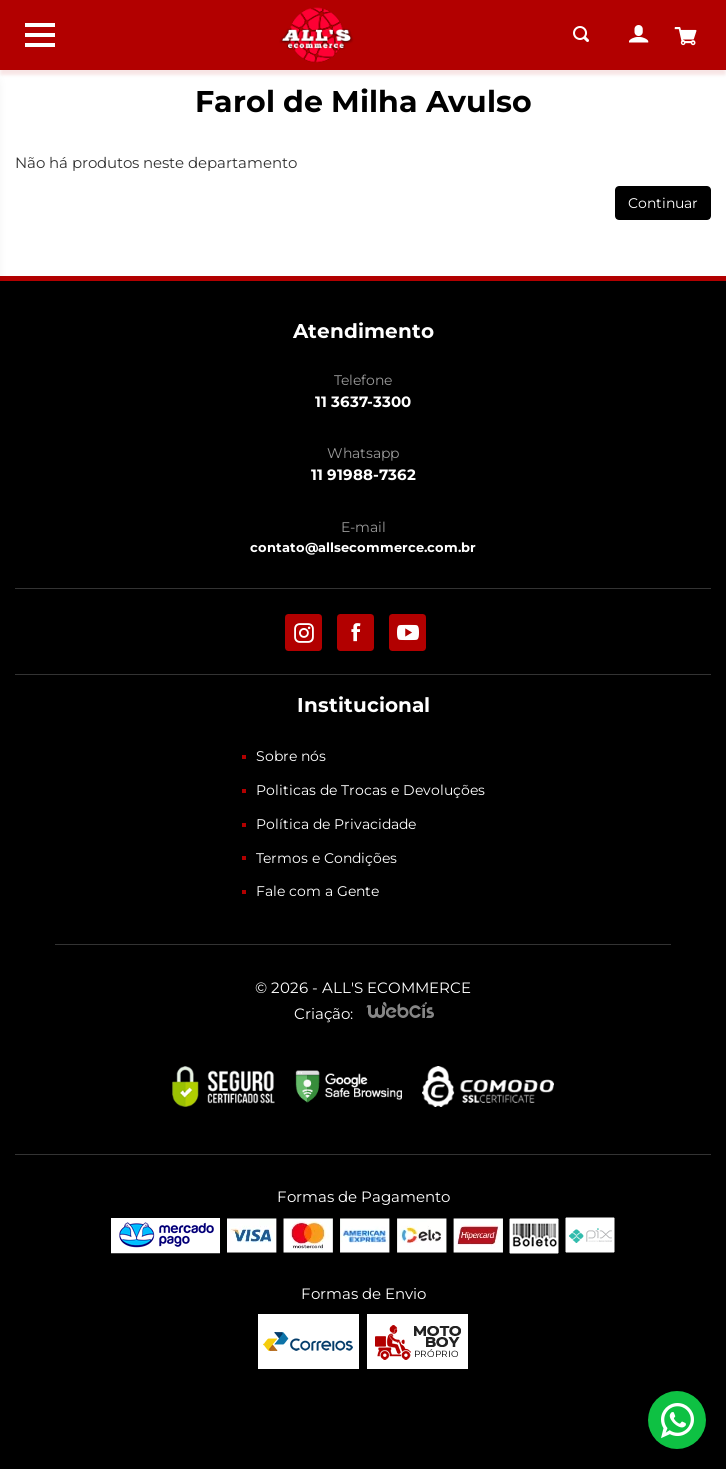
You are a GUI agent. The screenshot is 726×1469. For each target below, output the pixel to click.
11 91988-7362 (363, 474)
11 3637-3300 (363, 401)
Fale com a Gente (317, 891)
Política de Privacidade (336, 824)
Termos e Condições (326, 858)
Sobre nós (291, 756)
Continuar (663, 203)
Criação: (323, 1013)
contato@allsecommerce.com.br (363, 547)
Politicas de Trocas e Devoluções (370, 790)
